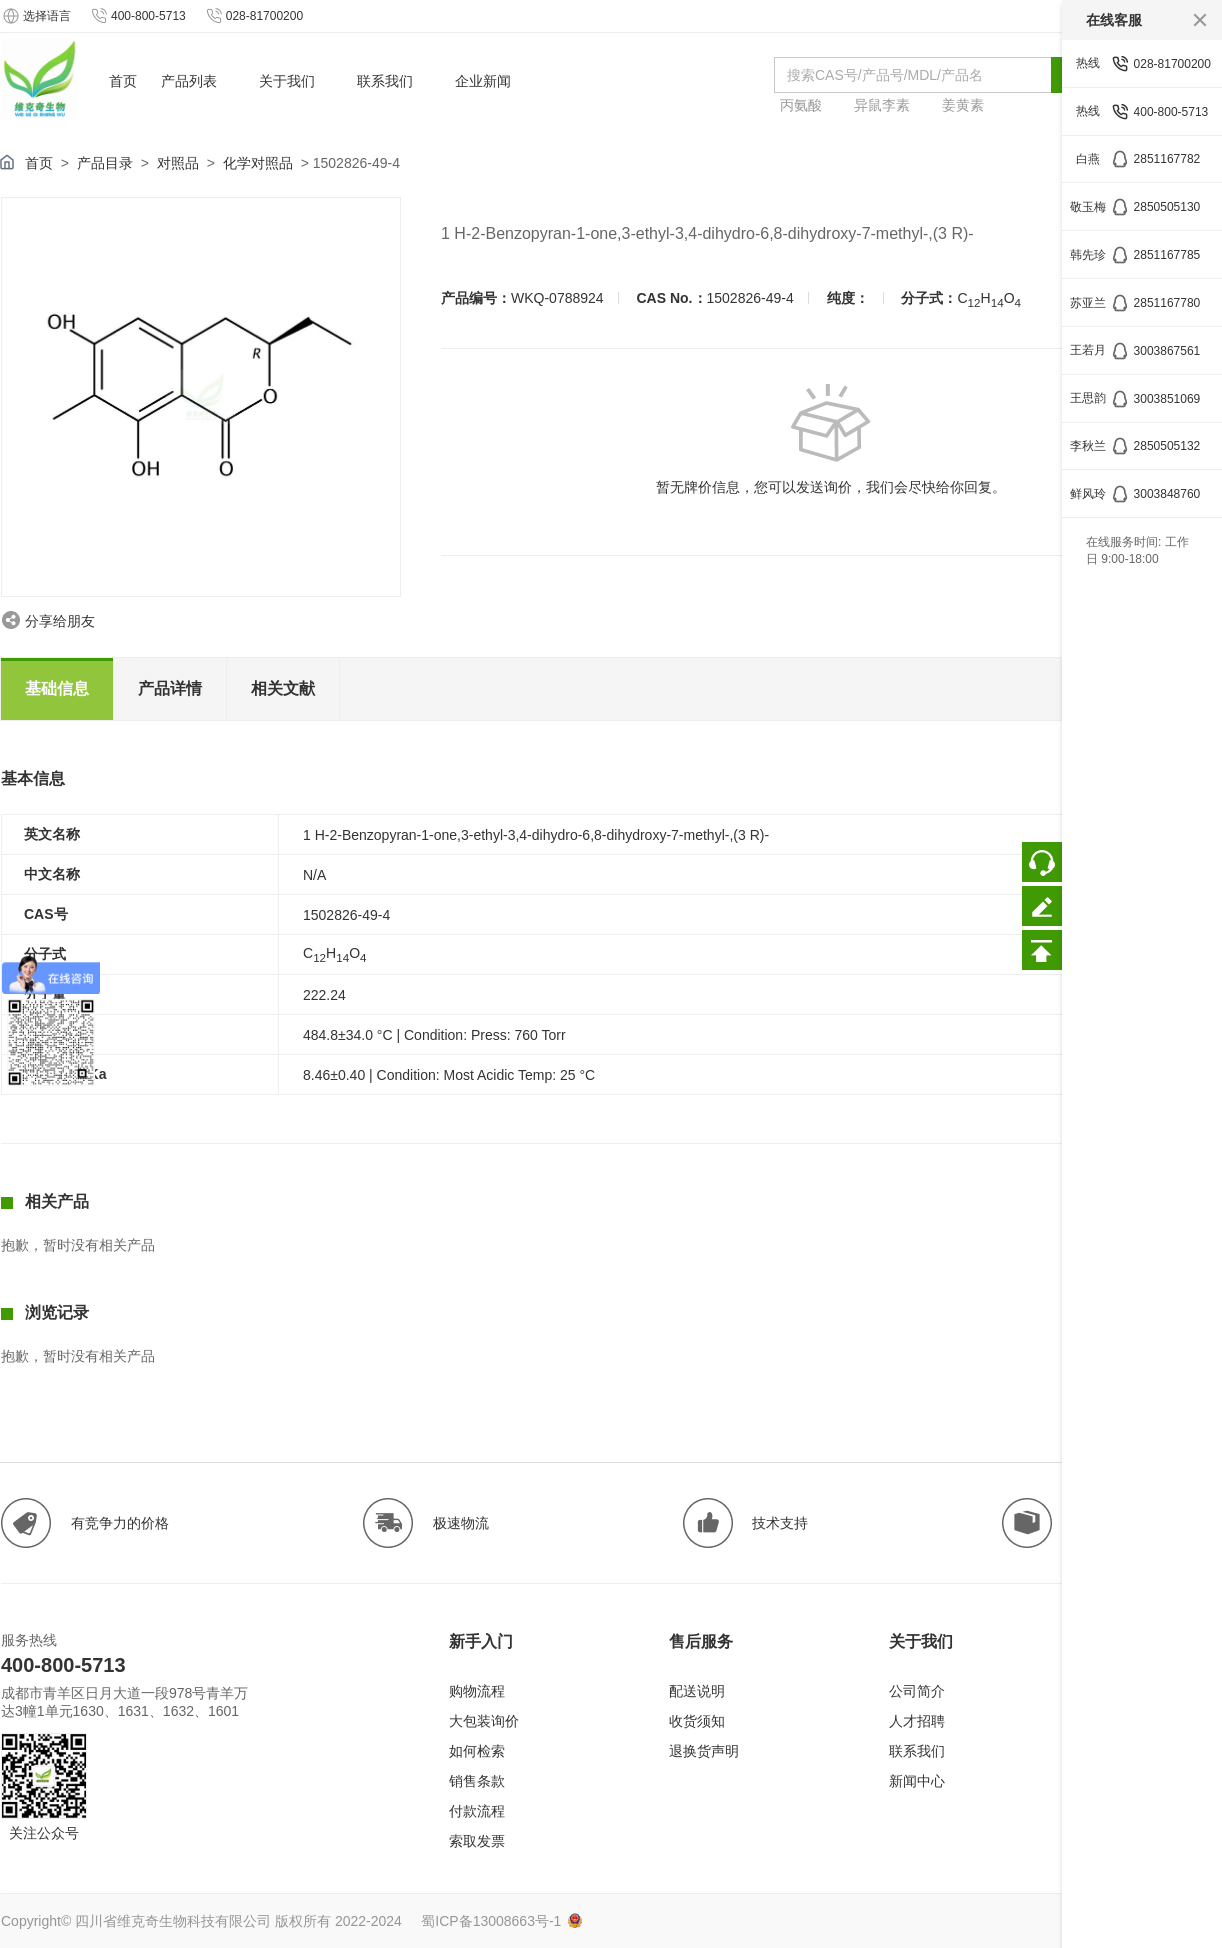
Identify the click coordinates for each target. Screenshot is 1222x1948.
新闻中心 (917, 1781)
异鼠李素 (882, 105)
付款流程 (477, 1811)
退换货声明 (704, 1751)
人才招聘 (917, 1721)
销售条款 (477, 1781)
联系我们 (917, 1751)
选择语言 (36, 16)
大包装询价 (484, 1721)
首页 (39, 163)
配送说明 (697, 1691)
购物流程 (477, 1691)
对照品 (178, 163)
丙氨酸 (801, 105)
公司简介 (917, 1691)
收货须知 (697, 1721)
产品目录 (105, 163)
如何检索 (477, 1751)
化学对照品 (258, 163)
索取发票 (477, 1841)
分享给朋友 (60, 621)
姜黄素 (963, 105)
